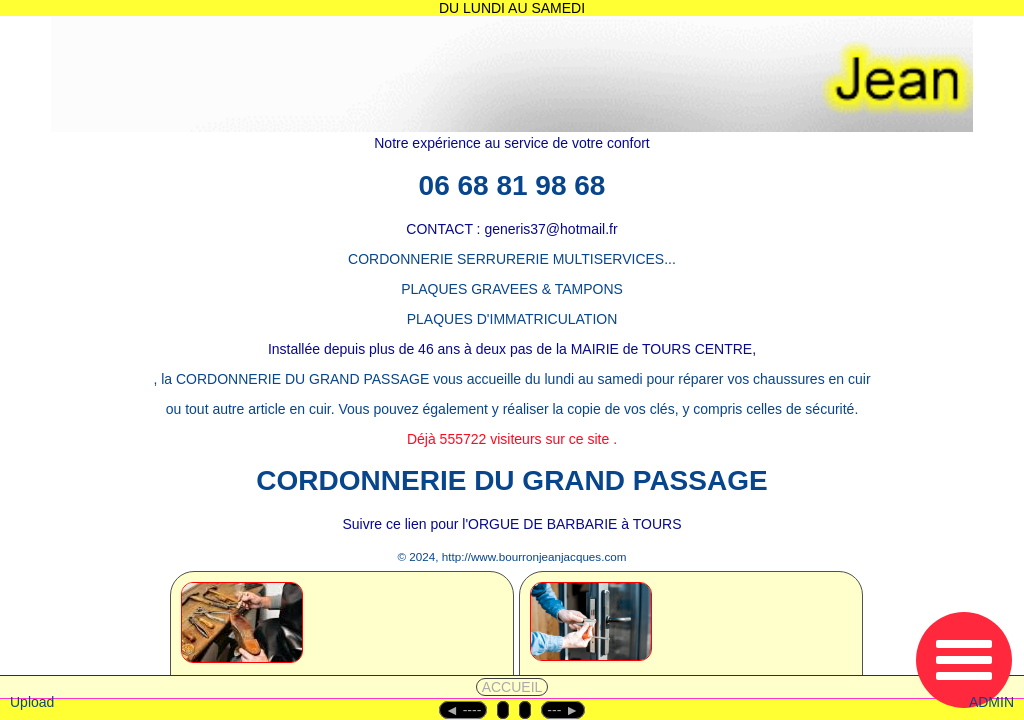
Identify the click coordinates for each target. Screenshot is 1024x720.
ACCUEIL (512, 687)
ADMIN (991, 702)
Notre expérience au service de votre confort (511, 143)
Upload (32, 702)
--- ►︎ (563, 710)
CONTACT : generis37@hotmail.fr (511, 229)
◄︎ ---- (463, 710)
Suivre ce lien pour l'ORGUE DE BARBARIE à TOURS (511, 524)
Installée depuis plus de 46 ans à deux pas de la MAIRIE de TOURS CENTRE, (512, 349)
